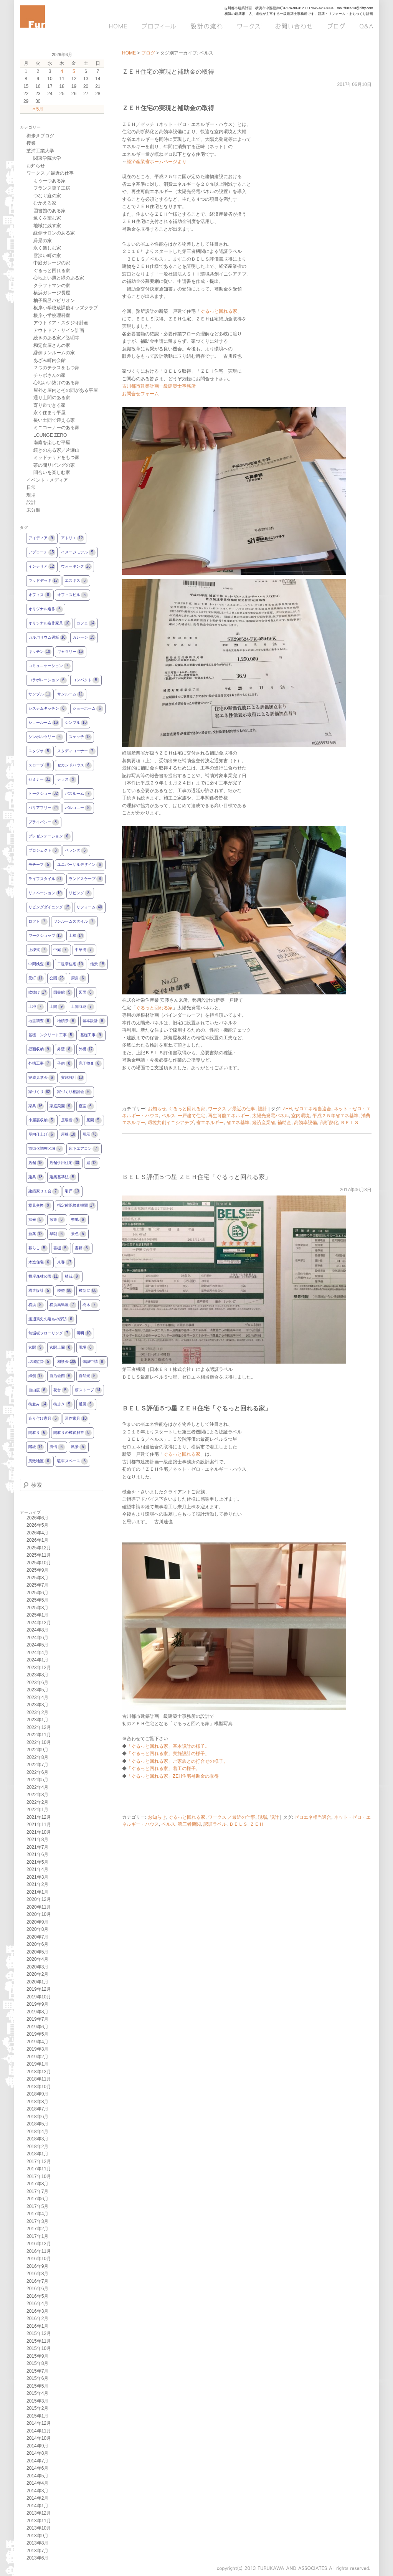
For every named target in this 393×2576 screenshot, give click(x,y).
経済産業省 (263, 1122)
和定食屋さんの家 (51, 345)
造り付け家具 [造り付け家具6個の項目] (43, 1418)
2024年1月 (37, 1660)
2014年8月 (37, 2453)
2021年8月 (37, 1839)
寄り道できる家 (49, 405)
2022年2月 (37, 1802)
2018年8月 (37, 2101)
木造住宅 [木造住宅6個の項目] (39, 1262)
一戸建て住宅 (191, 1115)
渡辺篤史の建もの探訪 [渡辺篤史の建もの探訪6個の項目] (51, 1319)
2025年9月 (37, 1570)
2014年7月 (37, 2461)
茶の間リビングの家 (54, 465)
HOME (120, 26)
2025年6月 (37, 1592)
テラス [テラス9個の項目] (66, 779)
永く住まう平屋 (49, 412)
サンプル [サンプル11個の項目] (39, 694)
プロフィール (159, 26)
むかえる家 (44, 203)
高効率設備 (305, 1122)
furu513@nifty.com (358, 8)
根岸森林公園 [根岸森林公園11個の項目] (43, 1276)
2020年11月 (38, 1907)
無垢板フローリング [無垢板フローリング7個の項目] (49, 1333)
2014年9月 (37, 2446)
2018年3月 (37, 2139)
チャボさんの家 (49, 375)
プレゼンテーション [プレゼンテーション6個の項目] (49, 836)
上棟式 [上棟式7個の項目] (38, 950)
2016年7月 (37, 2281)
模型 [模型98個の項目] (65, 1291)
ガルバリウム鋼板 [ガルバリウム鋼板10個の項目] (47, 637)
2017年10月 (38, 2176)
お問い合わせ (293, 26)
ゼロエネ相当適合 (312, 1108)
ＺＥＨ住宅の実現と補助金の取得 (168, 71)
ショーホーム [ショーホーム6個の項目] (88, 708)
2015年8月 (37, 2363)
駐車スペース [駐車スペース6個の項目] (72, 1461)
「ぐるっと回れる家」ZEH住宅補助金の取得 (173, 1776)
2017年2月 (37, 2228)
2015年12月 (38, 2333)
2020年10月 (38, 1914)
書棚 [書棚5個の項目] (61, 1248)
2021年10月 (38, 1832)
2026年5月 (37, 1525)
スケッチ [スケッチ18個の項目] (80, 737)
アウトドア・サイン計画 (58, 330)
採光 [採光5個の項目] (36, 1220)
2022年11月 (38, 1734)
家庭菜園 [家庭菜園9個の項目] (61, 1106)
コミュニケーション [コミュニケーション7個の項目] (49, 666)
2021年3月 (37, 1877)
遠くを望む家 (47, 218)
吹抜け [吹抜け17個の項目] (38, 992)
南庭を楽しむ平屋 (51, 442)
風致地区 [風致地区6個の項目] (39, 1461)
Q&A (363, 26)
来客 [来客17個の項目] (65, 1262)
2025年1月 (37, 1615)
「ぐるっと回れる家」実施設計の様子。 (168, 1753)
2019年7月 (37, 2019)
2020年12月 (38, 1899)
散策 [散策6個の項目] (57, 1220)
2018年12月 (38, 2071)
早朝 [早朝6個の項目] (57, 1234)
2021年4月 (37, 1869)
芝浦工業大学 (40, 151)
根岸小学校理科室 (51, 315)
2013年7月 (37, 2550)
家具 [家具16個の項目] (36, 1106)
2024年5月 (37, 1645)
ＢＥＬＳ (349, 1122)
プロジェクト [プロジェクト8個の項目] (43, 850)
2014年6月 (37, 2468)
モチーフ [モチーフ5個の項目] (39, 865)
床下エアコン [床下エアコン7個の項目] (84, 1149)
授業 (31, 143)
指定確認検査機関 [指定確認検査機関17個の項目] (76, 1205)
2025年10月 (38, 1562)
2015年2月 (37, 2408)
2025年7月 (37, 1585)
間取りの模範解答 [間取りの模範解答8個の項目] (72, 1433)
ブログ (335, 26)
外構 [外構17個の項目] (86, 1049)
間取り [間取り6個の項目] (38, 1433)
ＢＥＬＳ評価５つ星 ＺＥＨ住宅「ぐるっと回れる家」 (196, 1177)
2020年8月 (37, 1929)
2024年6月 (37, 1637)
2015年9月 (37, 2356)
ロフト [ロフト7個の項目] (38, 921)
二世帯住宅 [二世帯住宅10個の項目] (70, 964)
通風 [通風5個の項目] (86, 1404)
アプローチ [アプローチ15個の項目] (41, 552)
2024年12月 (38, 1622)
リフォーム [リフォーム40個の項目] (89, 907)
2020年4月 (37, 1959)
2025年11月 (38, 1555)
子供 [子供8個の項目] (65, 1063)
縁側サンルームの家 (54, 352)
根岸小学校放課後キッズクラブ (65, 307)
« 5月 (37, 109)
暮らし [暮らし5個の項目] (38, 1248)
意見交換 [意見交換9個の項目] (39, 1205)
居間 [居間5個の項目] (94, 1120)
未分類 (33, 510)
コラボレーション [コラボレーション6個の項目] (47, 680)
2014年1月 (37, 2505)
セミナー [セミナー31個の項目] (39, 779)
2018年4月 (37, 2131)
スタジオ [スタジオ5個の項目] (39, 751)
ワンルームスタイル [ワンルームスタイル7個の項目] (74, 921)
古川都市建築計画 (238, 8)
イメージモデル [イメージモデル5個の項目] (78, 552)
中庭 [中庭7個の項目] (61, 950)
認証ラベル (214, 1824)
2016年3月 (37, 2311)
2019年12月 (38, 1989)
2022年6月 (37, 1772)
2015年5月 (37, 2386)
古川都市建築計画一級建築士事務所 (159, 386)
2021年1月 (37, 1892)
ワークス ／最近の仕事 (231, 1108)
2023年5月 (37, 1690)
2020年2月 (37, 1974)
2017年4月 (37, 2213)
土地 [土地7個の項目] (36, 1007)
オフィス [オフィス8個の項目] (39, 595)
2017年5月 (37, 2206)
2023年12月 (38, 1667)
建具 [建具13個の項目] (36, 1177)
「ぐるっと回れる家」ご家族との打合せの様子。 (177, 1761)
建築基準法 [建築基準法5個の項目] (63, 1177)
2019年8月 (37, 2012)
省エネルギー (210, 1122)
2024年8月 (37, 1630)
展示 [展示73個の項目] (90, 1134)
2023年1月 (37, 1719)
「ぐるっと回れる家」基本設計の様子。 (168, 1746)
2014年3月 (37, 2490)
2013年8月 (37, 2543)
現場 (262, 1817)
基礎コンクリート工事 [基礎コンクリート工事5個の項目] (51, 1035)
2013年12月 (38, 2513)
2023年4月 (37, 1697)
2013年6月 (37, 2558)
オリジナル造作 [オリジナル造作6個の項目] (45, 609)
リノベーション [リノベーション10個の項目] (45, 893)
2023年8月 (37, 1675)
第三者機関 (189, 1824)
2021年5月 (37, 1862)
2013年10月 (38, 2528)
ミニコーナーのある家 (56, 427)
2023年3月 (37, 1704)
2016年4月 (37, 2303)
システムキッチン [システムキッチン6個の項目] (47, 708)
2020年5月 (37, 1952)
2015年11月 (38, 2341)
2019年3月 (37, 2049)
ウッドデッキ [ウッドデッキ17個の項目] (43, 581)
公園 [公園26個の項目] (57, 978)
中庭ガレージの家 (51, 263)
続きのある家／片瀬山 (56, 450)
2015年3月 (37, 2401)
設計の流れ (205, 26)
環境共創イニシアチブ (171, 1122)
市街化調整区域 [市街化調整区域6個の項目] (45, 1149)
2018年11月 (38, 2079)
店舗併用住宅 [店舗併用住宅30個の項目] (65, 1163)
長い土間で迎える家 (54, 420)
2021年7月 (37, 1847)
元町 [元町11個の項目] (36, 978)
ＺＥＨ (257, 1824)
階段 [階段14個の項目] (36, 1447)
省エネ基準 (237, 1122)
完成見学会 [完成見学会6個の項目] (41, 1078)
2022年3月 (37, 1794)
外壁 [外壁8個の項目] (65, 1049)
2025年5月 (37, 1600)
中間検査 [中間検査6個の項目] (39, 964)
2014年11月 (38, 2431)
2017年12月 (38, 2161)
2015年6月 (37, 2378)
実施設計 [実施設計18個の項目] (72, 1078)
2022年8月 (37, 1757)
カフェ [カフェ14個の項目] (86, 623)
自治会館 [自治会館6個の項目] (61, 1376)
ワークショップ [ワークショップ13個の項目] (45, 936)
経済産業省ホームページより (157, 161)
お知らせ (157, 1108)
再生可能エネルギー (228, 1115)
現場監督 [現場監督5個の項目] (39, 1362)
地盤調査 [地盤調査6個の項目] (39, 1021)
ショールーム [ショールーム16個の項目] (43, 723)
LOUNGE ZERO (50, 435)
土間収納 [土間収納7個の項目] (82, 1007)
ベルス (168, 1115)
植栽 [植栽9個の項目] (72, 1276)
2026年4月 (37, 1533)
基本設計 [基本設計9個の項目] (94, 1021)
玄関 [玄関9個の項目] (36, 1347)
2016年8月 (37, 2273)
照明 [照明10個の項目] (84, 1333)
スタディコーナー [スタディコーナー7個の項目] (76, 751)
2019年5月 (37, 2034)
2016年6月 (37, 2288)
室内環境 (300, 1115)
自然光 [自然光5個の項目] (88, 1376)
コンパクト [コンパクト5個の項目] (86, 680)
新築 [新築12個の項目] (36, 1234)
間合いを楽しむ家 (51, 472)
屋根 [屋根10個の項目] (68, 1134)
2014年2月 (37, 2498)
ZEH (287, 1108)
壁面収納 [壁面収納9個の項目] (39, 1049)
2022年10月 (38, 1742)
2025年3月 (37, 1607)
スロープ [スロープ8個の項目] (39, 765)
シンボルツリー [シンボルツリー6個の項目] (45, 737)
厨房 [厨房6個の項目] (78, 978)
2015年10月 (38, 2348)
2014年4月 (37, 2483)
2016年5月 (37, 2296)
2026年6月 (37, 1518)
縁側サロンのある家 (54, 233)
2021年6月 (37, 1854)
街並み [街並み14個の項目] (38, 1404)
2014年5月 (37, 2476)
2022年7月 (37, 1764)
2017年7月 (37, 2191)
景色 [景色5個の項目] (78, 1234)
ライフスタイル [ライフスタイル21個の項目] (45, 879)
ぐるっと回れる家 (218, 311)
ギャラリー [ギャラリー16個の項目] (70, 652)
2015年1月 (37, 2416)
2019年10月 (38, 1997)
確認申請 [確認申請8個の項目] (94, 1362)
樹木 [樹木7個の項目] (90, 1305)
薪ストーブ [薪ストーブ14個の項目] (88, 1390)
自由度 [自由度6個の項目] (38, 1390)
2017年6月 (37, 2198)
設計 (262, 1108)
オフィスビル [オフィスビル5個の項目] (72, 595)
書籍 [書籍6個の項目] (82, 1248)
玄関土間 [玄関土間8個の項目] (61, 1347)
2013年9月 (37, 2535)
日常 (31, 487)
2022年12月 (38, 1727)
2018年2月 (37, 2146)
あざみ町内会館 (49, 360)
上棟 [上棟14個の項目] (76, 936)
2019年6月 (37, 2026)
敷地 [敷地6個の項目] (78, 1220)
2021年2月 (37, 1884)
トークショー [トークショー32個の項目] (43, 794)
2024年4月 (37, 1652)
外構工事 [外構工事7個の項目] (39, 1063)
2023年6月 (37, 1682)
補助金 (284, 1122)
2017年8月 (37, 2183)
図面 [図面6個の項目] (86, 992)
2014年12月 (38, 2423)
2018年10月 (38, 2086)
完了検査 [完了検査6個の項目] (90, 1063)
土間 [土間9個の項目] (57, 1007)
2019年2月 (37, 2056)
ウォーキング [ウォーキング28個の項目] (76, 566)
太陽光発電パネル (270, 1115)
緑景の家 (42, 240)
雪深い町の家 (47, 255)
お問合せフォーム (140, 393)
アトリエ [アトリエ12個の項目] (72, 538)
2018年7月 (37, 2109)
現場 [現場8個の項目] (86, 1347)
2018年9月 (37, 2094)
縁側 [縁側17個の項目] (36, 1376)
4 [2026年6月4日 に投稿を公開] (62, 71)
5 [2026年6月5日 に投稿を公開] (74, 71)
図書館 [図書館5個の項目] (63, 992)
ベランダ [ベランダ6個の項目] (76, 850)
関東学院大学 (47, 158)
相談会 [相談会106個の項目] (66, 1362)
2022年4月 (37, 1787)
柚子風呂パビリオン (54, 300)
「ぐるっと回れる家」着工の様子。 (163, 1768)
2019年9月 (37, 2004)
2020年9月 (37, 1922)
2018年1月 (37, 2154)
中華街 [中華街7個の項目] (84, 950)
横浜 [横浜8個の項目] (36, 1305)
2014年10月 (38, 2438)
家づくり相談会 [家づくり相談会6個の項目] (74, 1092)
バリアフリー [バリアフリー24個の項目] (43, 808)
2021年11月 (38, 1824)
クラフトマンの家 (51, 285)
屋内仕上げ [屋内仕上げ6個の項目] (41, 1134)
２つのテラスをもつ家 (56, 367)
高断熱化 (329, 1122)
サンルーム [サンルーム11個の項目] (70, 694)
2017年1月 (37, 2236)
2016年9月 (37, 2266)
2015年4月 (37, 2393)
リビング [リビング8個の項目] (80, 893)
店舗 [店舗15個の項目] (36, 1163)
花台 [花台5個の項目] (61, 1390)
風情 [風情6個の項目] (57, 1447)
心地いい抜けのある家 (56, 382)
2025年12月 (38, 1548)
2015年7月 (37, 2371)
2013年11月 (38, 2520)
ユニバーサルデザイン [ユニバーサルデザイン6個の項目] (80, 865)
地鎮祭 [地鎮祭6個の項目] (66, 1021)
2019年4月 (37, 2041)
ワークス (248, 26)
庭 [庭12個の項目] (92, 1163)
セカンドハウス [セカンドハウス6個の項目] (74, 765)
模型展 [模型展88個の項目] (88, 1291)
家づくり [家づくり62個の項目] (39, 1092)
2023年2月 (37, 1712)
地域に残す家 (47, 225)
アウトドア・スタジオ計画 (61, 322)
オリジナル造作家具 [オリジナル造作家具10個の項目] (49, 623)
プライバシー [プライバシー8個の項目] (43, 822)
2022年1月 (37, 1809)
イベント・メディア (47, 480)
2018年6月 (37, 2116)
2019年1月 (37, 2064)
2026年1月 (37, 1540)
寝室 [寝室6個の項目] (86, 1106)
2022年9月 (37, 1749)
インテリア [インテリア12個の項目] (41, 566)
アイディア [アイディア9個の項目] (41, 538)
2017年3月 (37, 2221)
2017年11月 (38, 2168)
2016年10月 (38, 2258)
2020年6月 (37, 1944)
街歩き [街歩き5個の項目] (63, 1404)
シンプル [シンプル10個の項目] (76, 723)
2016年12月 (38, 2243)
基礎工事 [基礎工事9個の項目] (91, 1035)
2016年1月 (37, 2326)
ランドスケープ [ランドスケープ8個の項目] (86, 879)
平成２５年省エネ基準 (335, 1115)
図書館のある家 (49, 210)
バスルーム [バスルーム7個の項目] (78, 794)
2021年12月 (38, 1817)
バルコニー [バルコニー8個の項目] (78, 808)
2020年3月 (37, 1967)
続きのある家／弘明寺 (56, 337)
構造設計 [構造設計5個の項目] (39, 1291)
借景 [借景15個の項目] (98, 964)
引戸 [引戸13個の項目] (72, 1191)
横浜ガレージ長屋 (51, 293)
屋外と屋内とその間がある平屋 (65, 390)
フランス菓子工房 (51, 188)
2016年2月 (37, 2318)
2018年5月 (37, 2124)
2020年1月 (37, 1982)
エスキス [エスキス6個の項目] (76, 581)
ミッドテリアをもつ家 (56, 457)
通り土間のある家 (51, 397)
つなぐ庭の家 (47, 195)
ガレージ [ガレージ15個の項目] (84, 637)
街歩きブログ (40, 136)
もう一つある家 (49, 180)
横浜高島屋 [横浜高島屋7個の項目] (63, 1305)
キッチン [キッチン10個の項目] (39, 652)
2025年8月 (37, 1577)
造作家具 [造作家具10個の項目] (76, 1418)
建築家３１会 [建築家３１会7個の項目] (43, 1191)
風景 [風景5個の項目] (78, 1447)
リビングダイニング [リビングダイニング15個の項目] (49, 907)
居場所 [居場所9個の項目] (70, 1120)
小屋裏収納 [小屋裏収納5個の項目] (41, 1120)
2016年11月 (38, 2251)
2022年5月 (37, 1779)
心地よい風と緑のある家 (58, 278)
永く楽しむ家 (47, 248)
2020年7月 (37, 1937)
